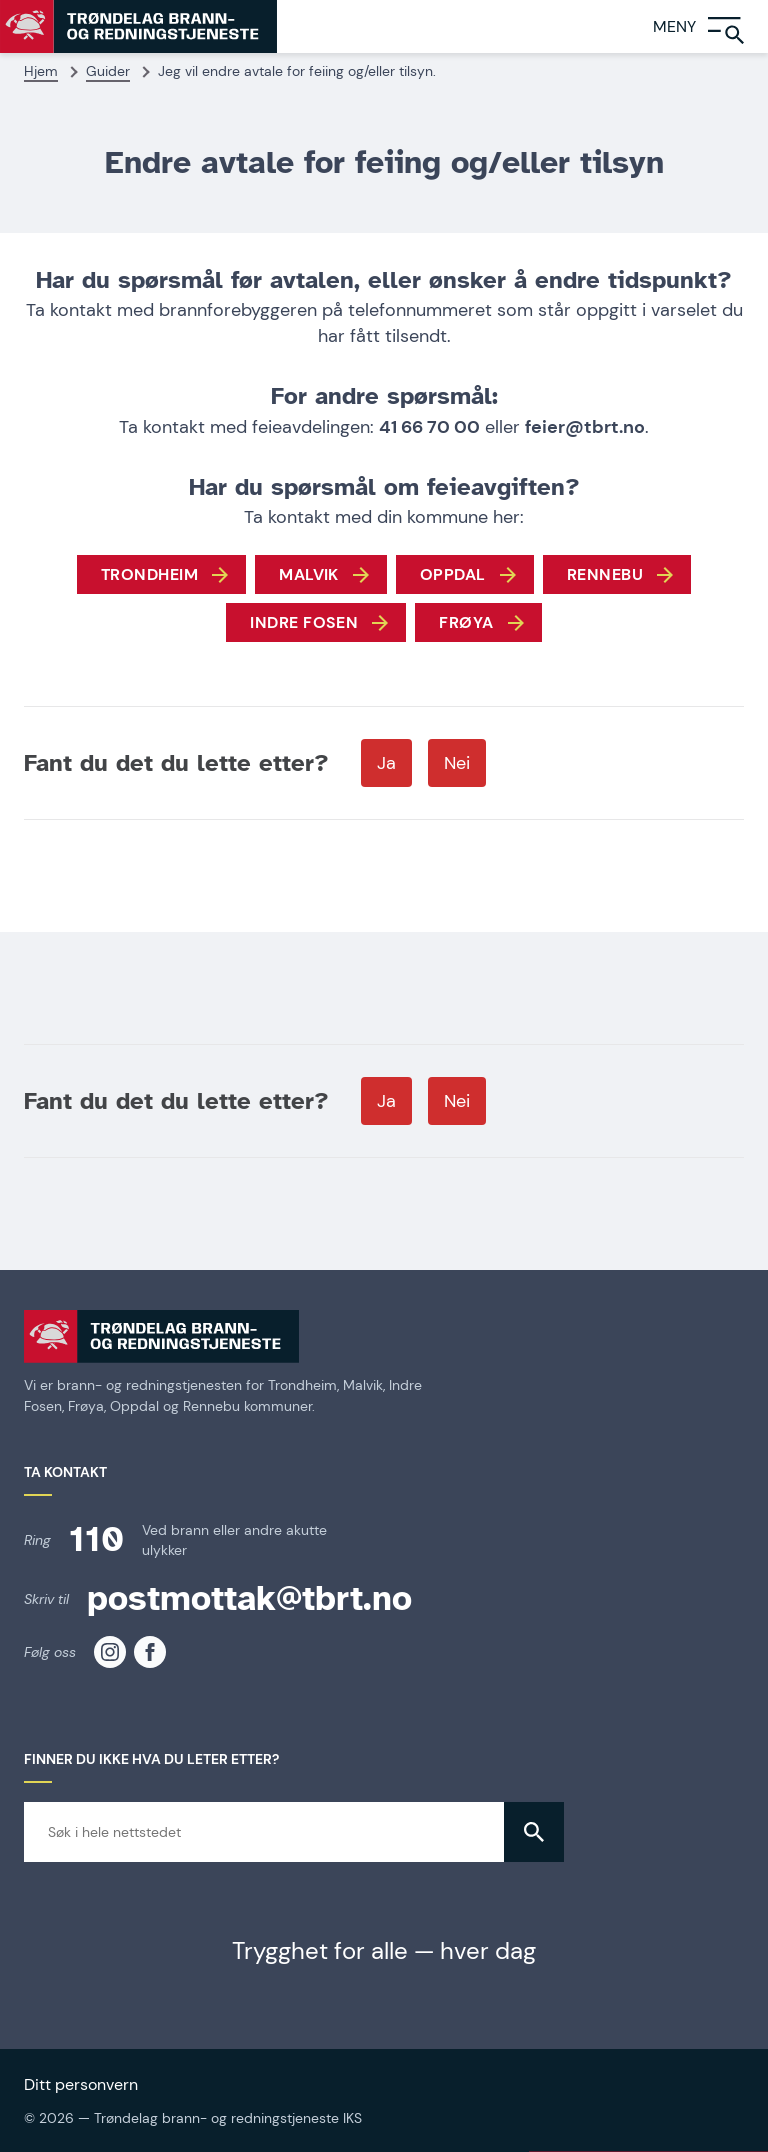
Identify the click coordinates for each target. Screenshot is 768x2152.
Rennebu (605, 574)
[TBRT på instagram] (110, 1652)
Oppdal (453, 574)
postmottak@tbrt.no (249, 1598)
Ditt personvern (81, 2084)
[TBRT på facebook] (150, 1652)
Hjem (41, 71)
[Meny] (710, 26)
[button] (534, 1832)
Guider (108, 71)
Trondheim (149, 574)
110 (96, 1539)
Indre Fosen (304, 622)
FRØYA (466, 622)
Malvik (309, 574)
